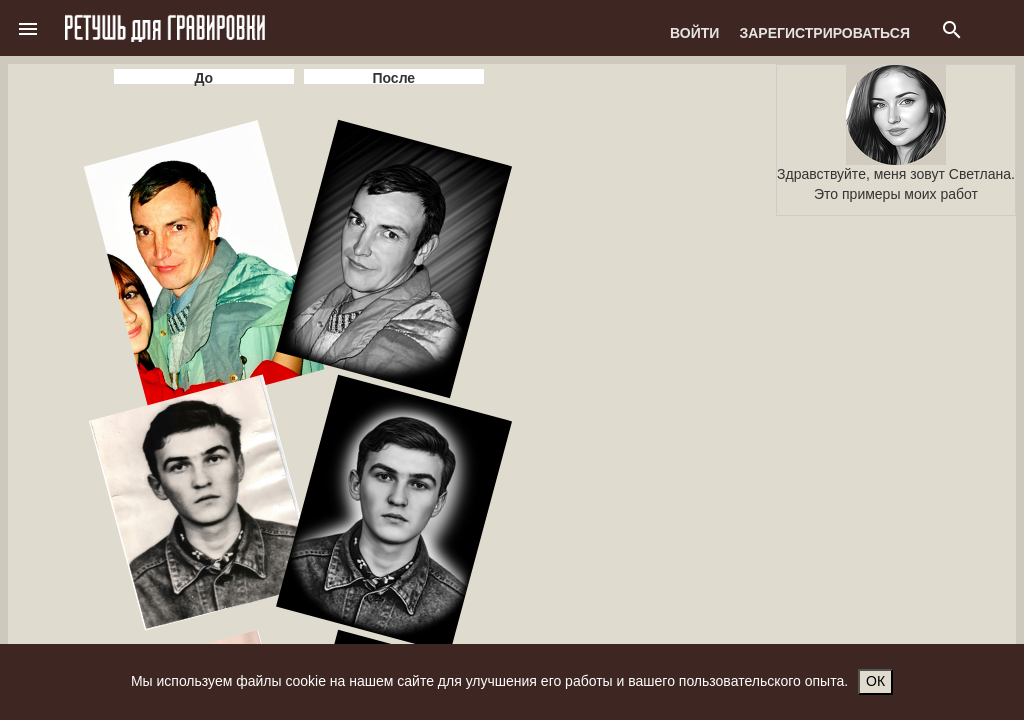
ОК (875, 681)
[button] (28, 28)
